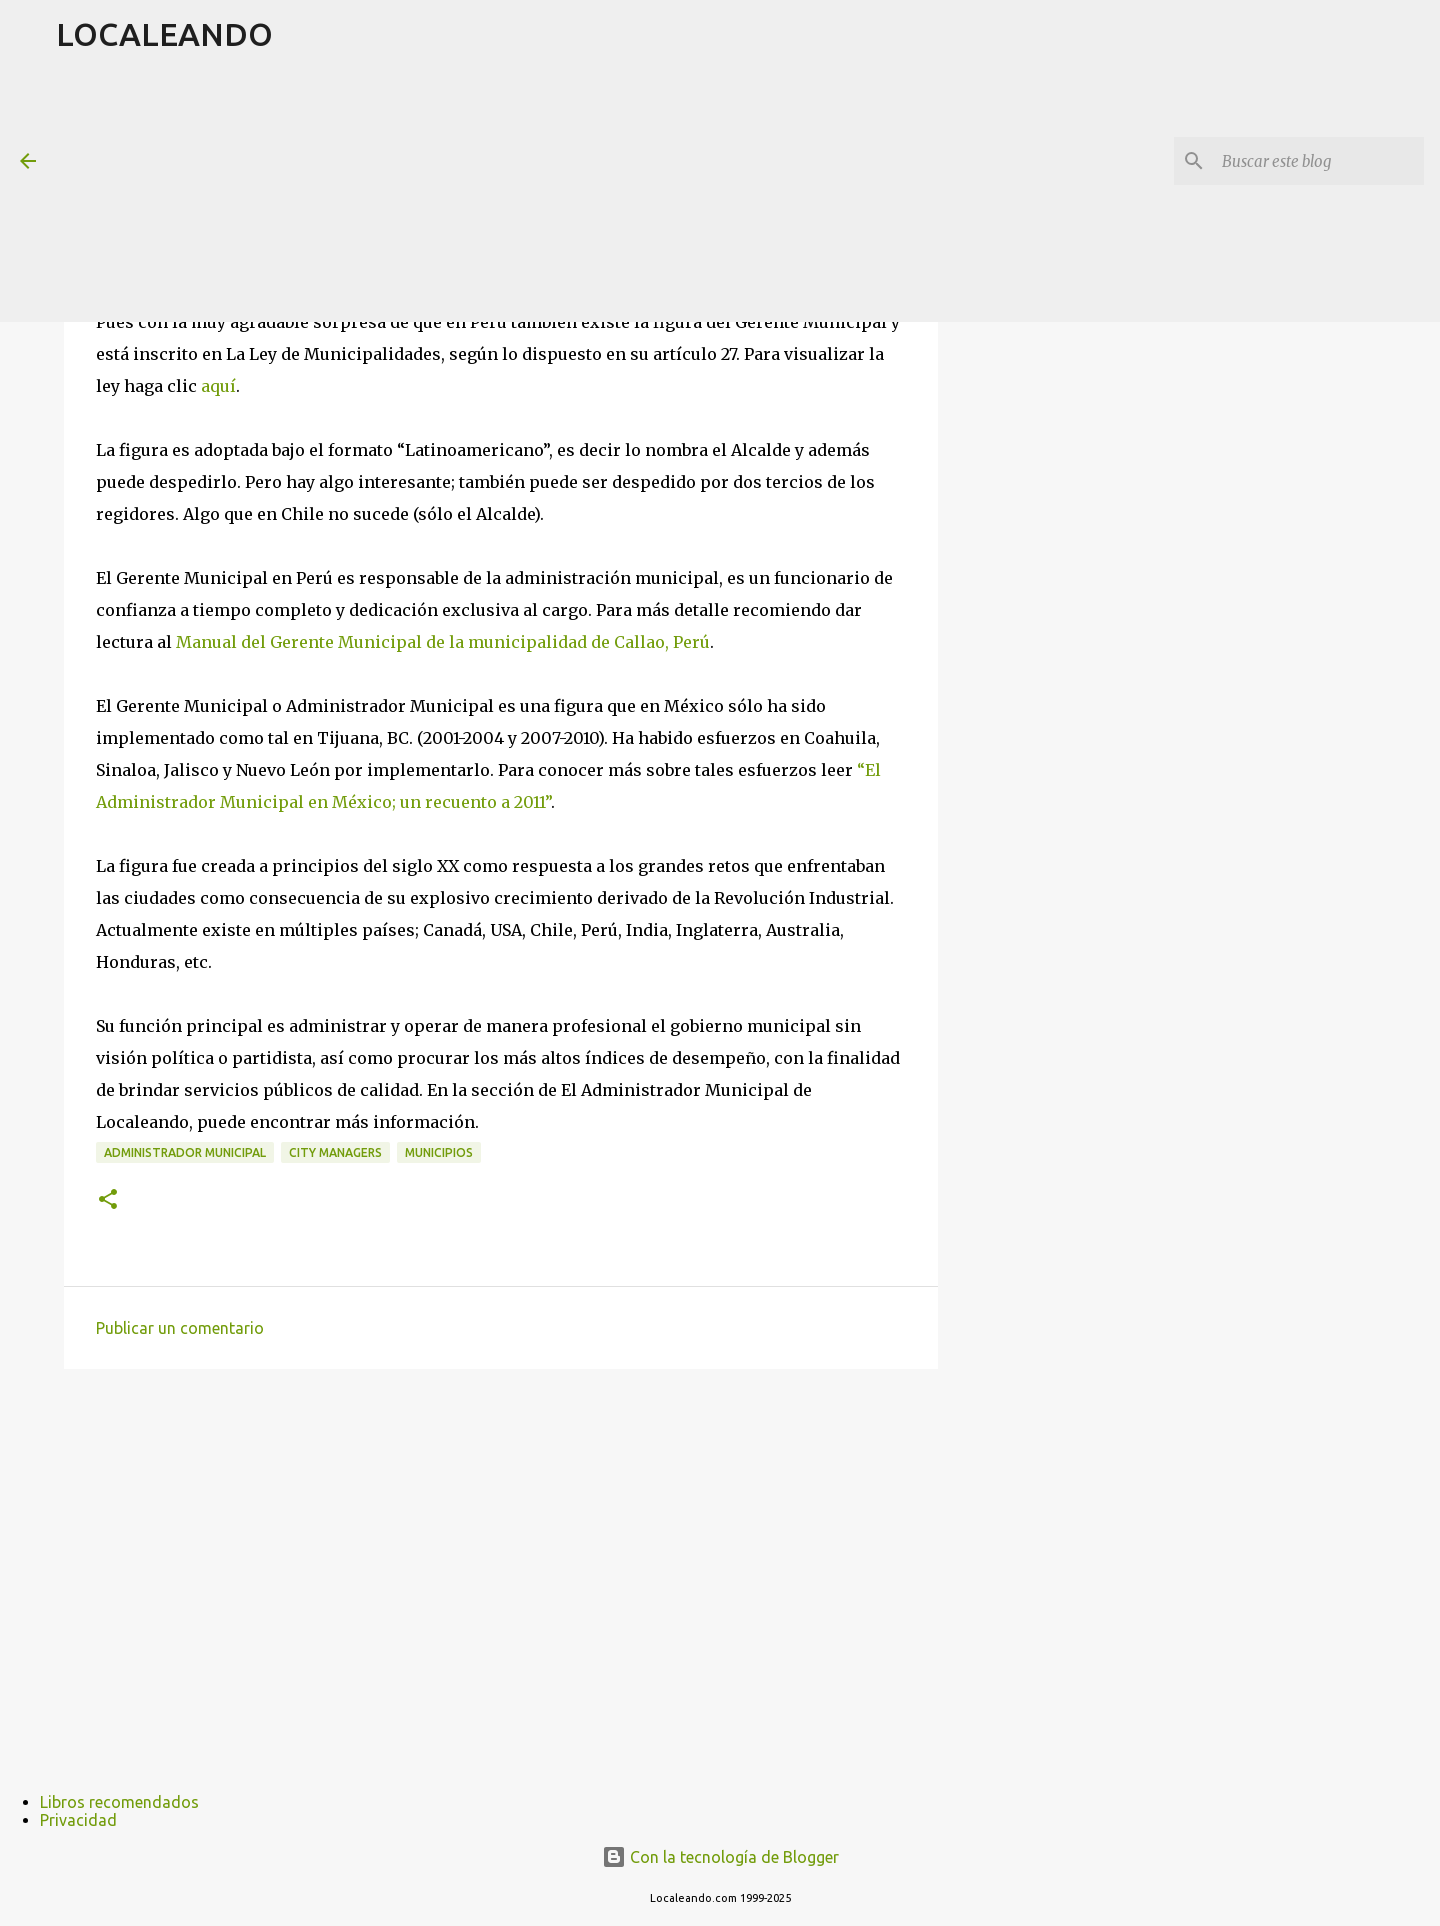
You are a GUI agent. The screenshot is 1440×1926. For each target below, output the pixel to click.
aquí (218, 386)
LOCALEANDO (164, 34)
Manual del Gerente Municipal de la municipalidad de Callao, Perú (443, 642)
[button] (108, 1200)
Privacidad (78, 1820)
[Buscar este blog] (1319, 161)
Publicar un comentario (180, 1328)
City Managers (335, 1152)
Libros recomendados (119, 1802)
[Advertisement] (541, 194)
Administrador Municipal (185, 1152)
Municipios (439, 1152)
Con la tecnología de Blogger (720, 1857)
